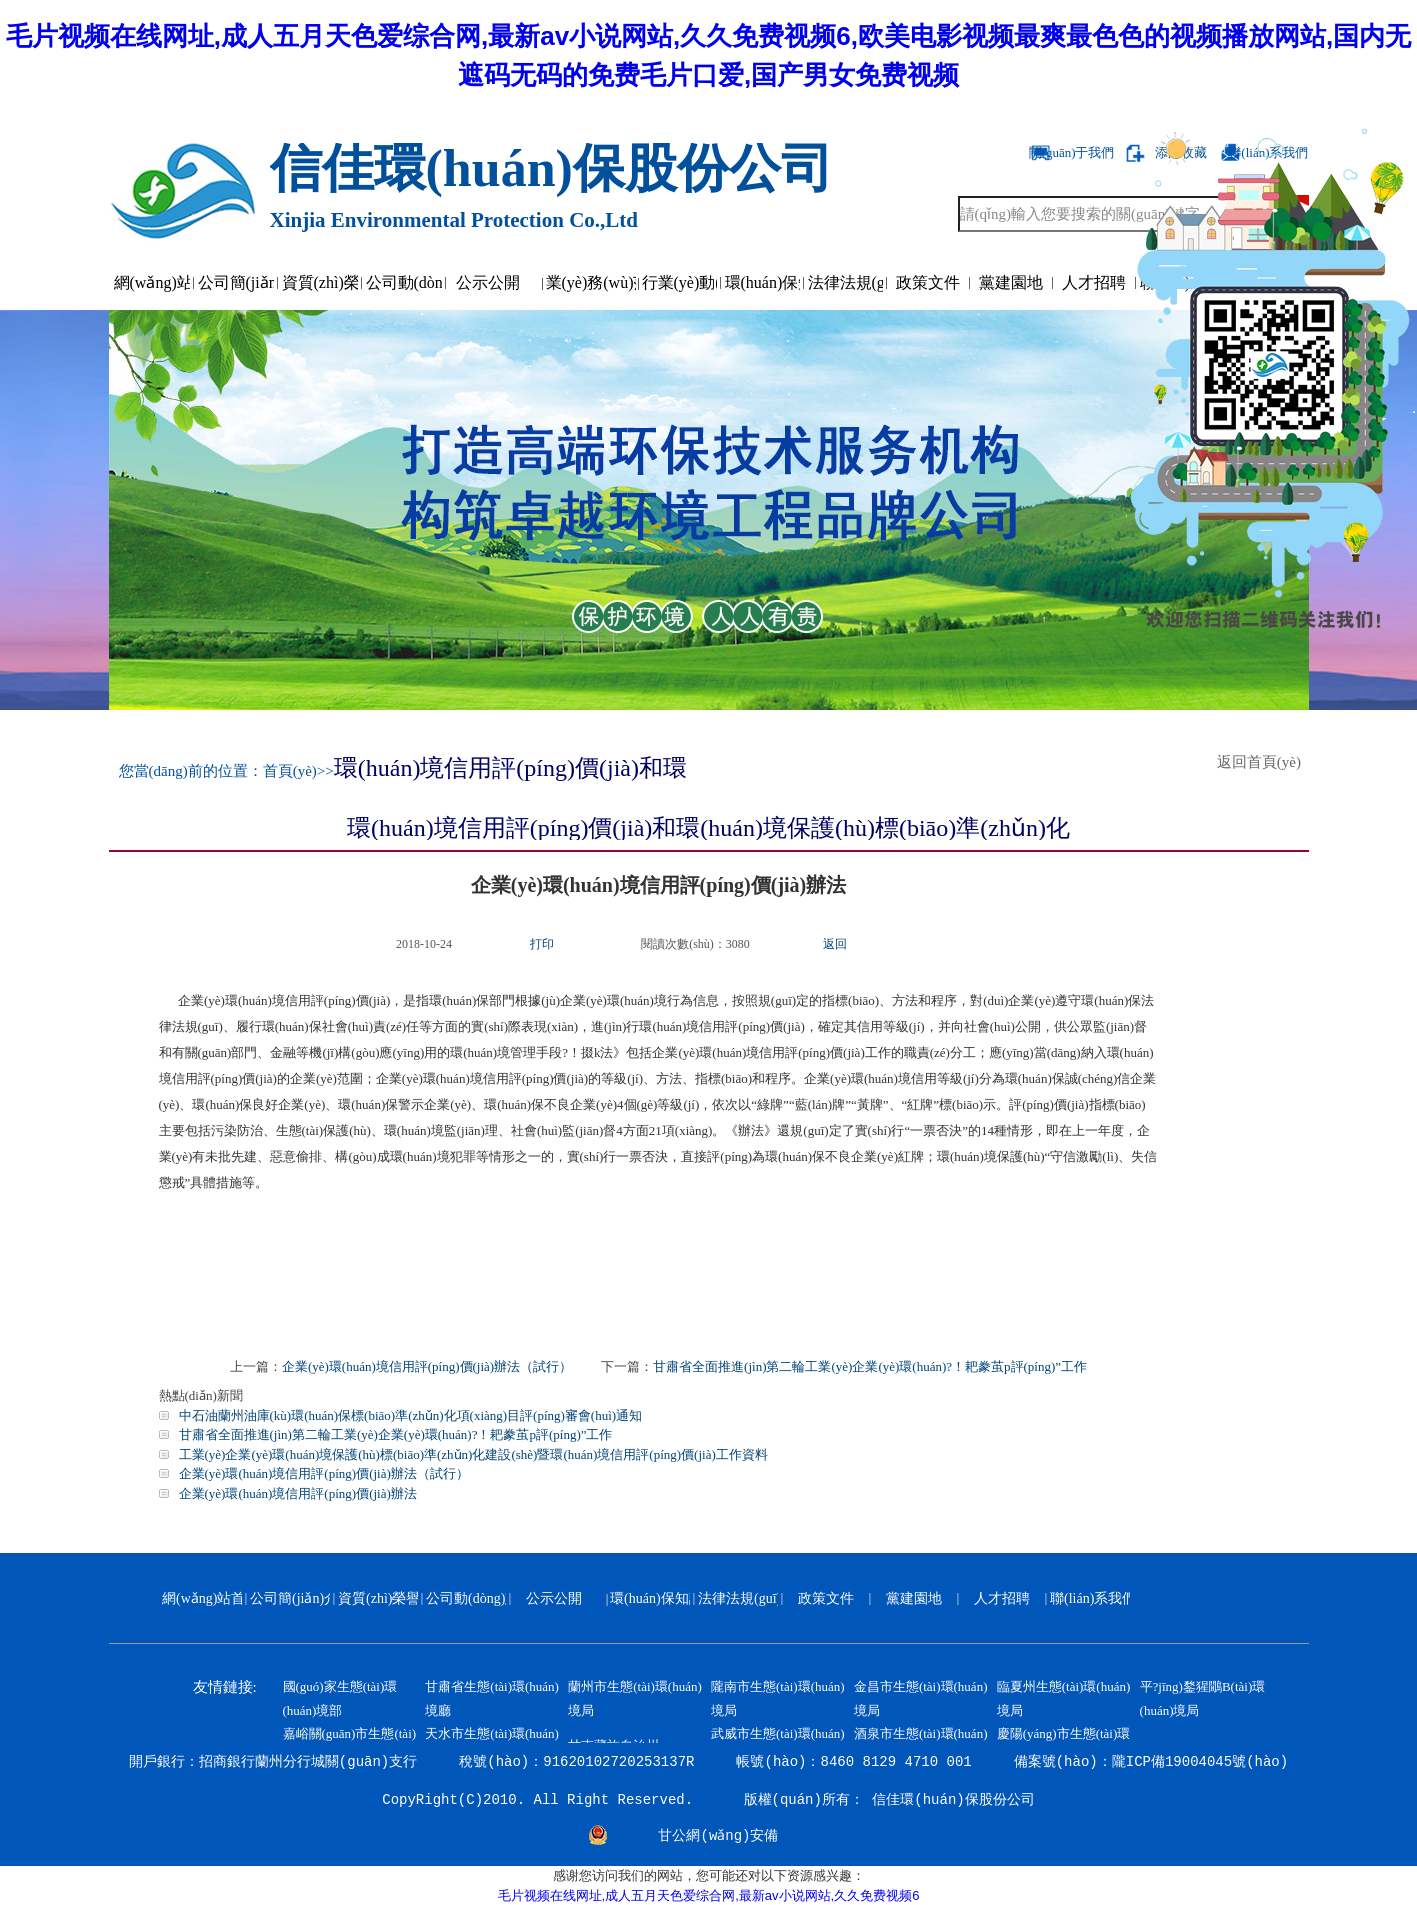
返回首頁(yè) (1263, 762)
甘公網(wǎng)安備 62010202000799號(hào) (719, 1838)
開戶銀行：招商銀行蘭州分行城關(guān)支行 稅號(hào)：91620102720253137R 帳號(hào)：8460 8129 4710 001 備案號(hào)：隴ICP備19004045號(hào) (708, 1762)
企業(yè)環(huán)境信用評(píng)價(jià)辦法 (298, 1493)
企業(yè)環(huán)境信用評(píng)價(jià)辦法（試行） (427, 1366)
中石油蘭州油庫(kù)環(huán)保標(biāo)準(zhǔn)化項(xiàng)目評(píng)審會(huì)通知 (411, 1415)
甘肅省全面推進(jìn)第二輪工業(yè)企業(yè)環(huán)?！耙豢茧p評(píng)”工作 (870, 1366)
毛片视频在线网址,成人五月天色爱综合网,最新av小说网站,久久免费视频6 (709, 1895)
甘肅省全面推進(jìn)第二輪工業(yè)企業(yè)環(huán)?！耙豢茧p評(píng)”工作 (396, 1434)
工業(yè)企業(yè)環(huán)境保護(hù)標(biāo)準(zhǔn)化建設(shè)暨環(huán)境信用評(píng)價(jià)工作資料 (473, 1454)
